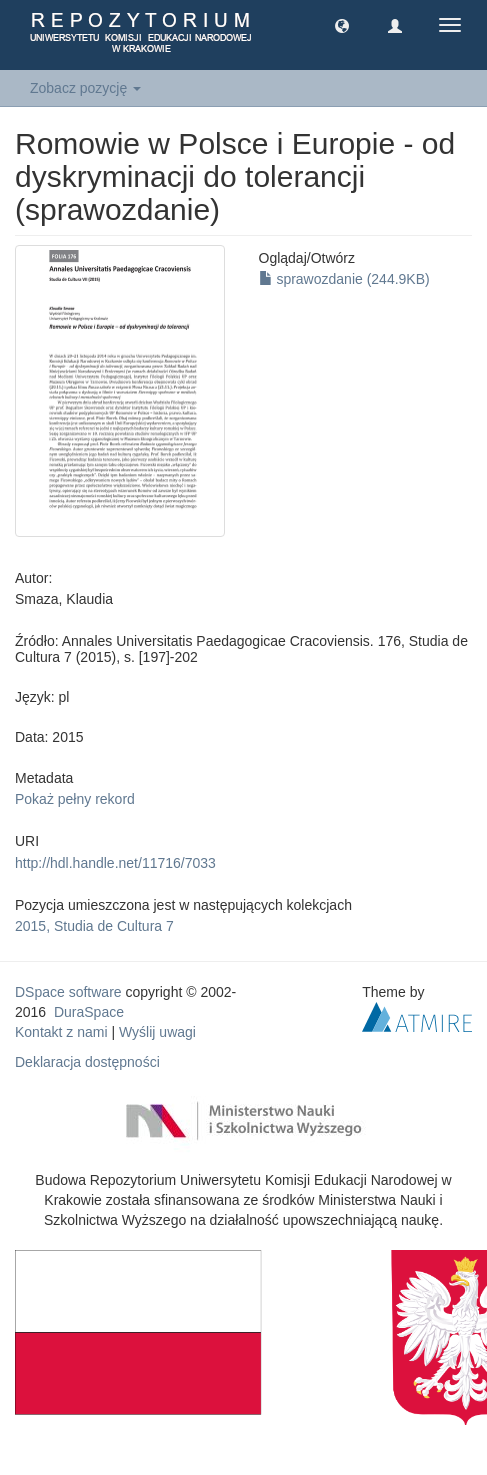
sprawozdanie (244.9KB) (344, 279)
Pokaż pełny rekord (75, 799)
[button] (342, 25)
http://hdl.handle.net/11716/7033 (115, 863)
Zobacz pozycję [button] (85, 88)
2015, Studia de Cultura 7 (94, 926)
